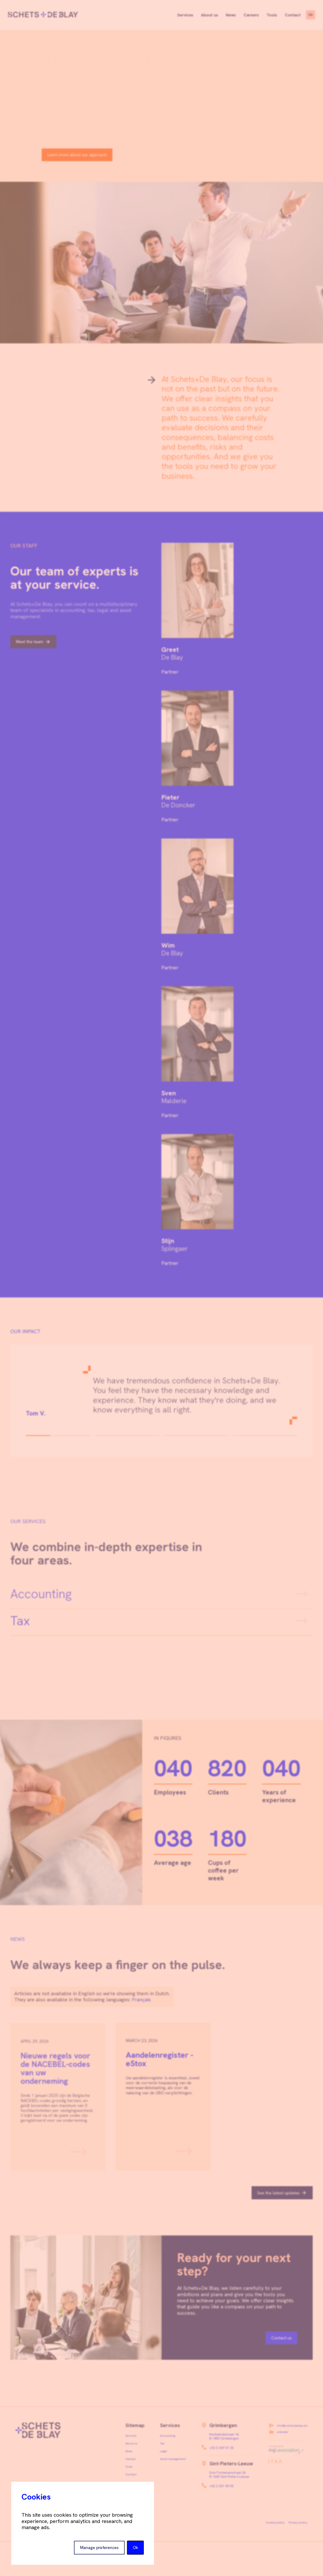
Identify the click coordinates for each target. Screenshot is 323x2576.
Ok (134, 2547)
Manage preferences (93, 2547)
